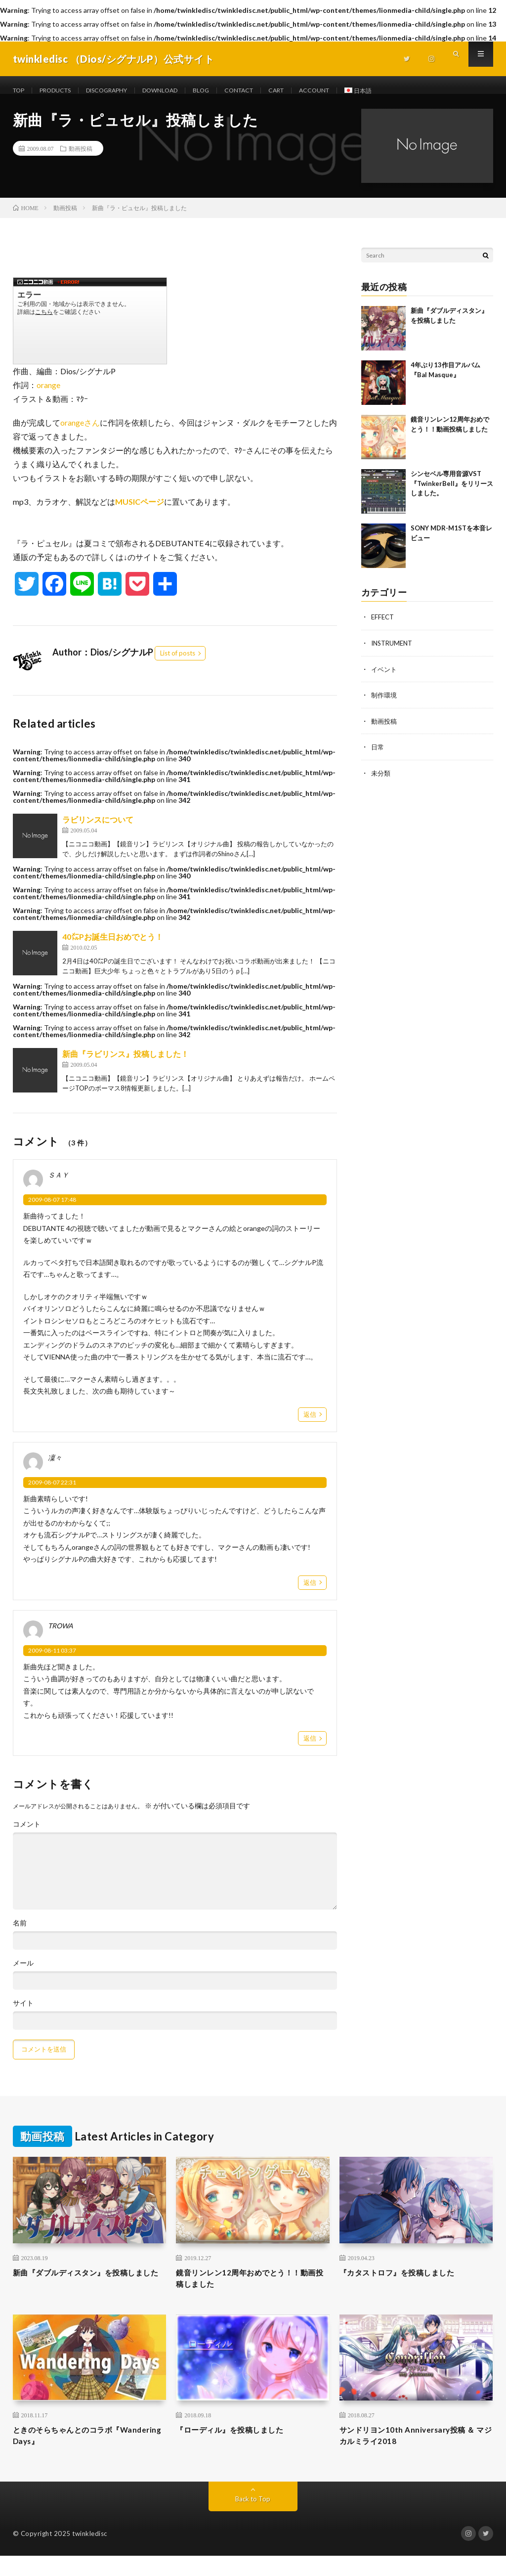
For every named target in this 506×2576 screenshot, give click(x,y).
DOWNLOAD (184, 91)
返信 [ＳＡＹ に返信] (309, 1426)
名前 (20, 1934)
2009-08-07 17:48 (52, 1211)
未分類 (381, 783)
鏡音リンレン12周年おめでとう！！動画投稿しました (250, 2292)
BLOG (229, 91)
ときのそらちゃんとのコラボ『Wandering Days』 (72, 2454)
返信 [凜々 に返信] (309, 1594)
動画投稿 (80, 160)
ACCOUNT (357, 91)
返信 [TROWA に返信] (309, 1750)
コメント (27, 1836)
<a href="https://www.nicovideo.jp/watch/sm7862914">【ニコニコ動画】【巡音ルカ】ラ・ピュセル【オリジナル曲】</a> (90, 332)
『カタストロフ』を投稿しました (408, 2285)
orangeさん (80, 434)
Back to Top (252, 2519)
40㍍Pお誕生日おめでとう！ (112, 948)
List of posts (177, 665)
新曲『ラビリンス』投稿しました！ (125, 1065)
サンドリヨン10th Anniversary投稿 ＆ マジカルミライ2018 (412, 2454)
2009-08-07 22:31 (52, 1494)
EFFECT (383, 628)
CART (314, 91)
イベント (385, 680)
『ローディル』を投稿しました (240, 2447)
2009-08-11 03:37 (52, 1662)
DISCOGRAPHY (122, 91)
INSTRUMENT (394, 654)
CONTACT (271, 91)
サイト (23, 2014)
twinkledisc (89, 2554)
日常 (378, 757)
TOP (20, 91)
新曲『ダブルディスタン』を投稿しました (86, 2292)
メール (23, 1974)
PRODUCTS (62, 91)
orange (48, 396)
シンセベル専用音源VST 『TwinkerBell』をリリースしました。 (452, 495)
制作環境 (385, 705)
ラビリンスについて (97, 831)
